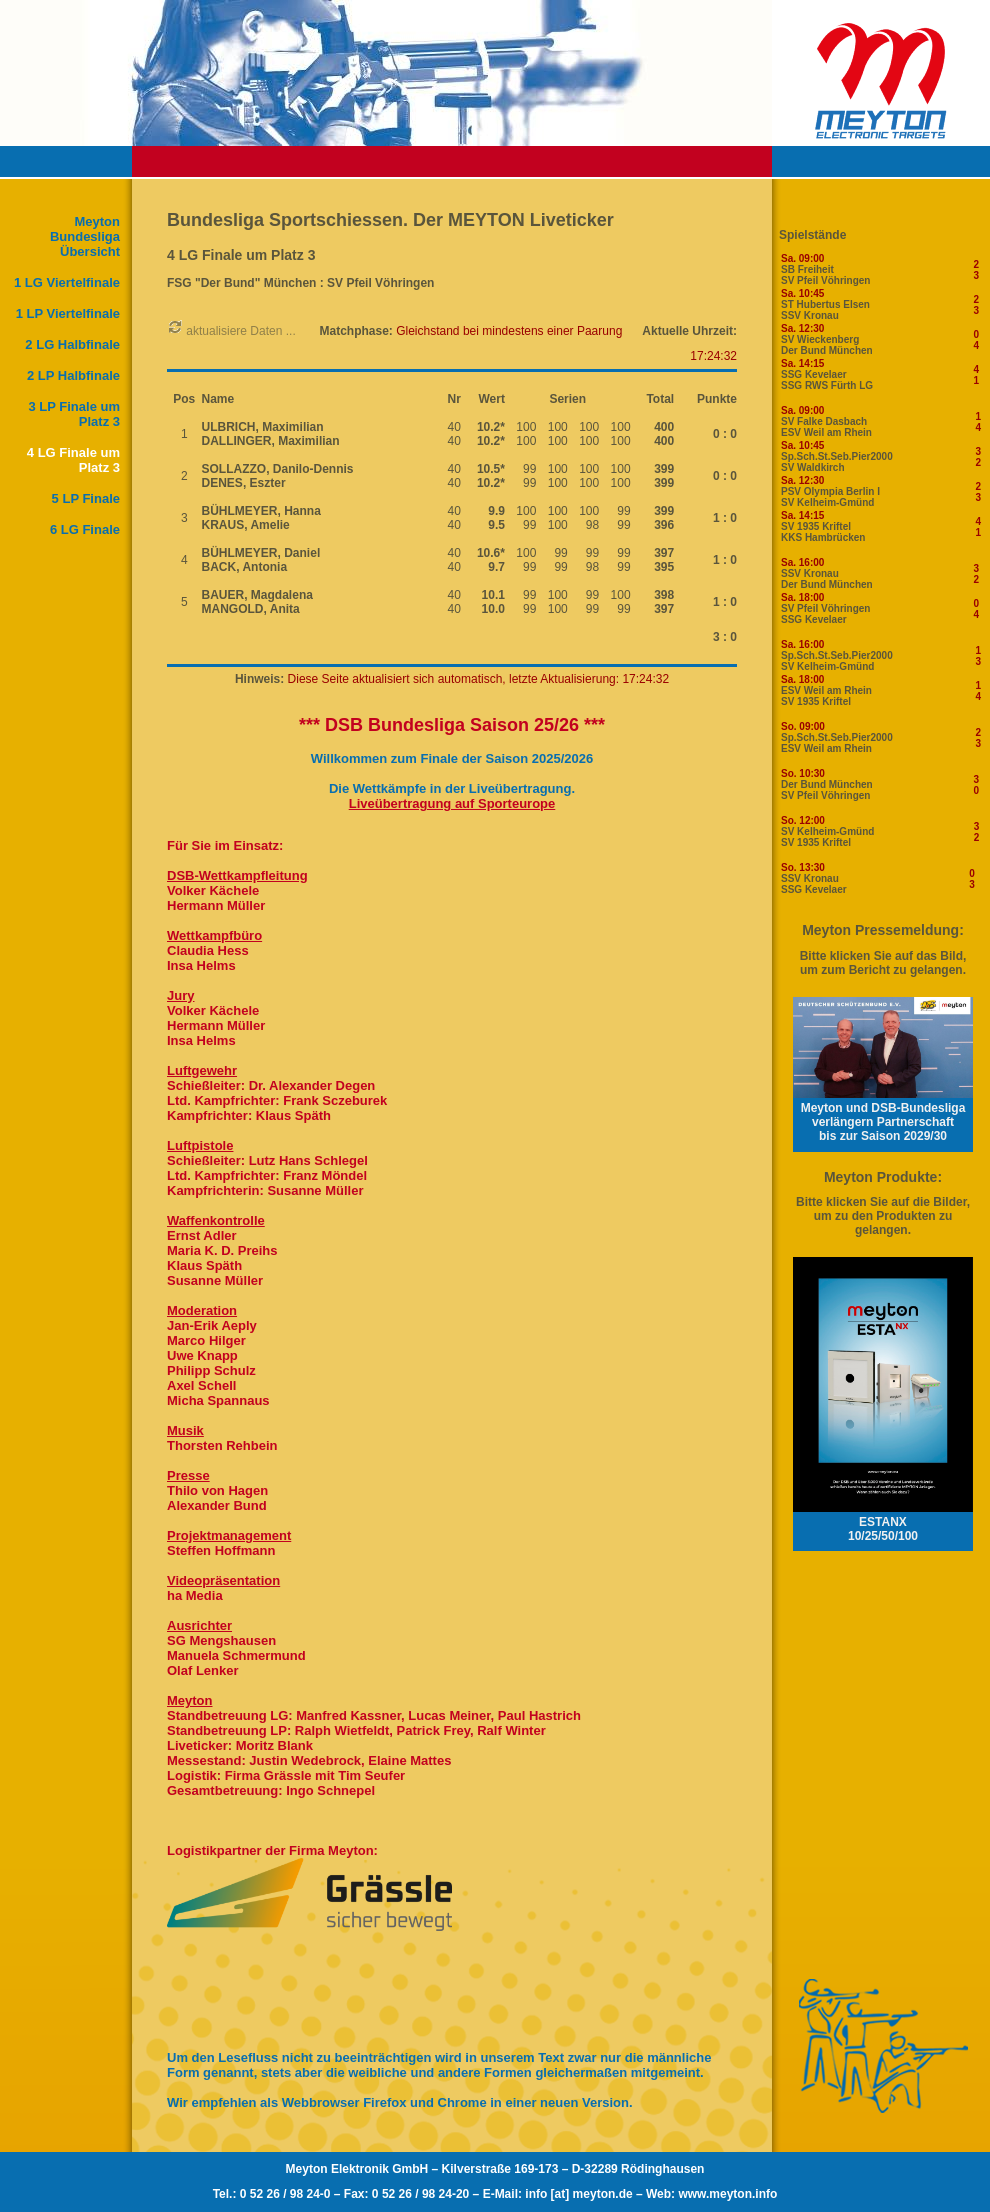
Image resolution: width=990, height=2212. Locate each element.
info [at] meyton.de (578, 2194)
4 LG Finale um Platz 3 (73, 460)
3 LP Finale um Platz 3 (74, 414)
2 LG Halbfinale (72, 344)
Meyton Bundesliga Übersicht (85, 236)
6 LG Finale (85, 529)
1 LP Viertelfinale (68, 313)
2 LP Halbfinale (73, 375)
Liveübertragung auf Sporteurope (452, 803)
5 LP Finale (86, 498)
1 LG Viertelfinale (67, 282)
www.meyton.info (727, 2194)
